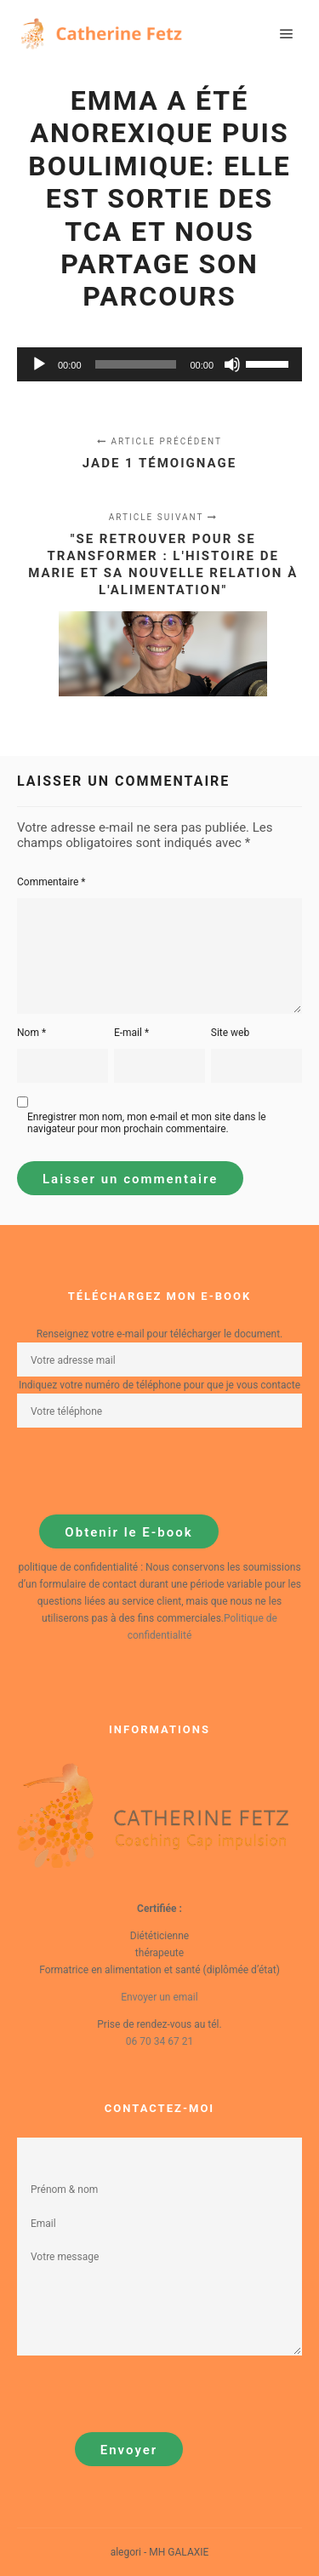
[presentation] (146, 1471)
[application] (159, 364)
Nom (31, 1033)
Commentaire (51, 882)
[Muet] (232, 364)
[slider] (136, 364)
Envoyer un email (159, 1997)
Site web (230, 1033)
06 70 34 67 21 (159, 2041)
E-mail (131, 1033)
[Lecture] (39, 364)
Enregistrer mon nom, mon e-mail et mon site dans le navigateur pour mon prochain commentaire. (146, 1123)
